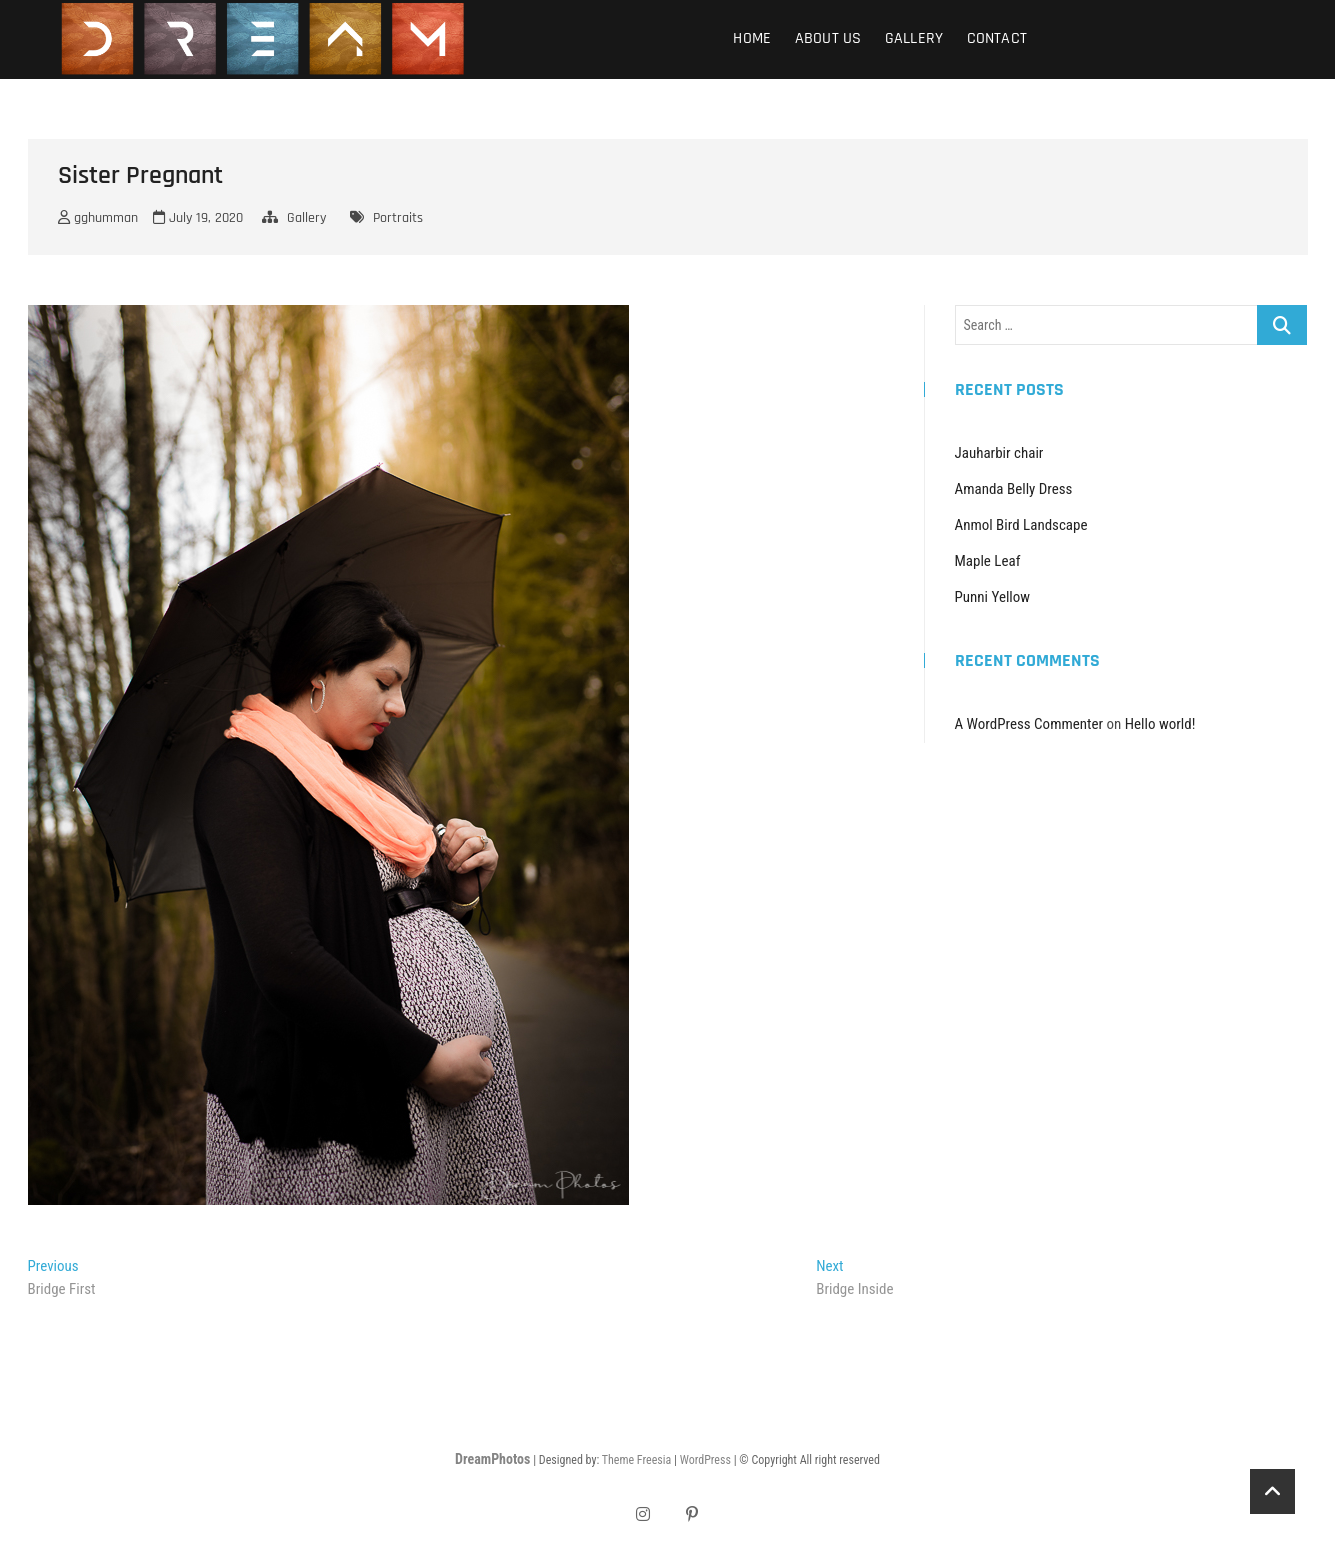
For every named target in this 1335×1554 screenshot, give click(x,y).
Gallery (914, 38)
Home (752, 38)
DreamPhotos (492, 1459)
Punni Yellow (993, 597)
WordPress (705, 1460)
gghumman (98, 218)
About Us (828, 38)
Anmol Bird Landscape (1021, 525)
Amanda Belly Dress (1014, 489)
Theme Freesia (636, 1460)
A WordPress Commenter (1029, 724)
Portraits (398, 218)
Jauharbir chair (999, 453)
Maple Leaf (988, 561)
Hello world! (1160, 724)
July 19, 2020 (198, 218)
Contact (997, 38)
